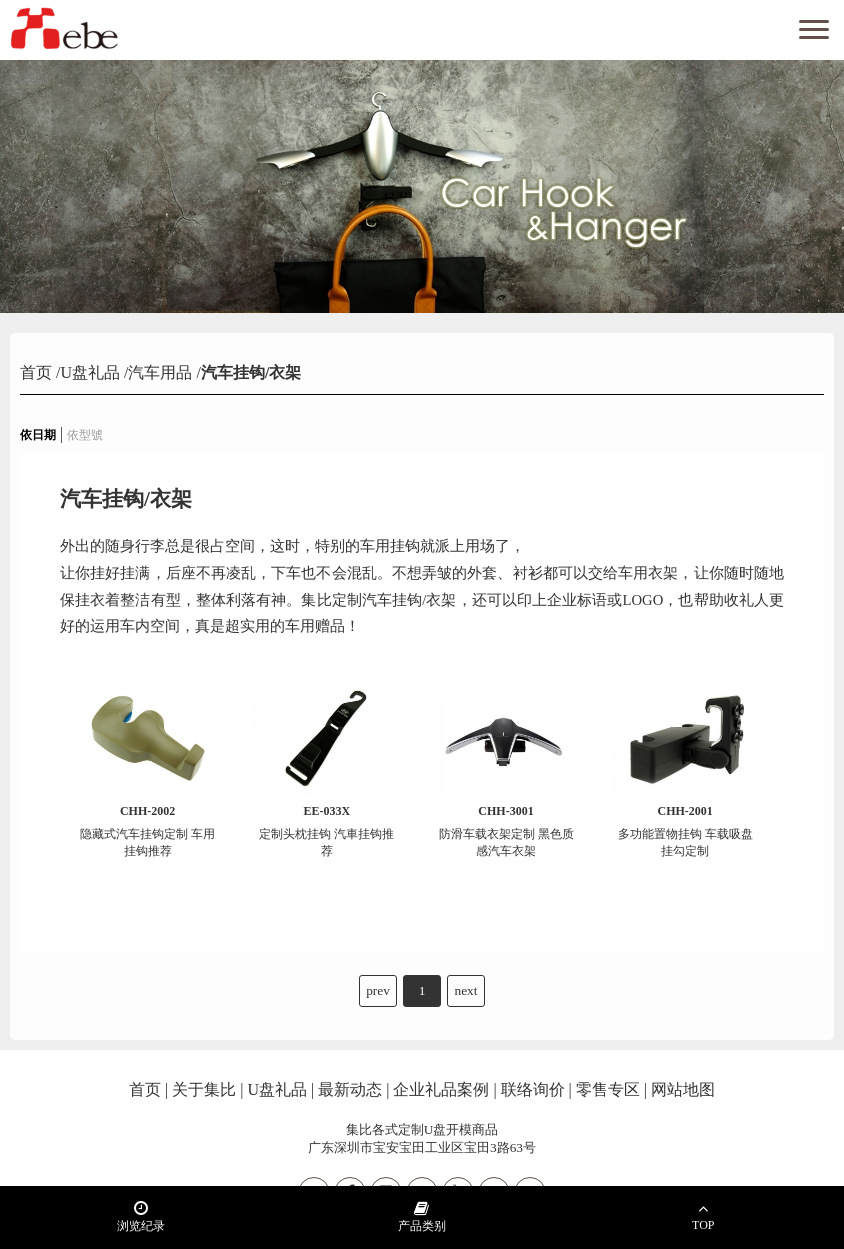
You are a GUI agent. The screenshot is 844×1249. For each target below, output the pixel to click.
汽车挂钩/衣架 (251, 372)
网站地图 (683, 1089)
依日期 (38, 435)
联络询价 (533, 1089)
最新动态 (350, 1089)
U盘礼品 (90, 372)
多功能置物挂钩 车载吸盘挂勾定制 (685, 831)
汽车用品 (160, 372)
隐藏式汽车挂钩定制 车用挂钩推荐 (147, 831)
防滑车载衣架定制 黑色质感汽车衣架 (506, 831)
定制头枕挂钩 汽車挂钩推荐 (327, 831)
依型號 (85, 435)
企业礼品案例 (441, 1089)
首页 (38, 372)
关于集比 (204, 1089)
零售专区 (608, 1089)
